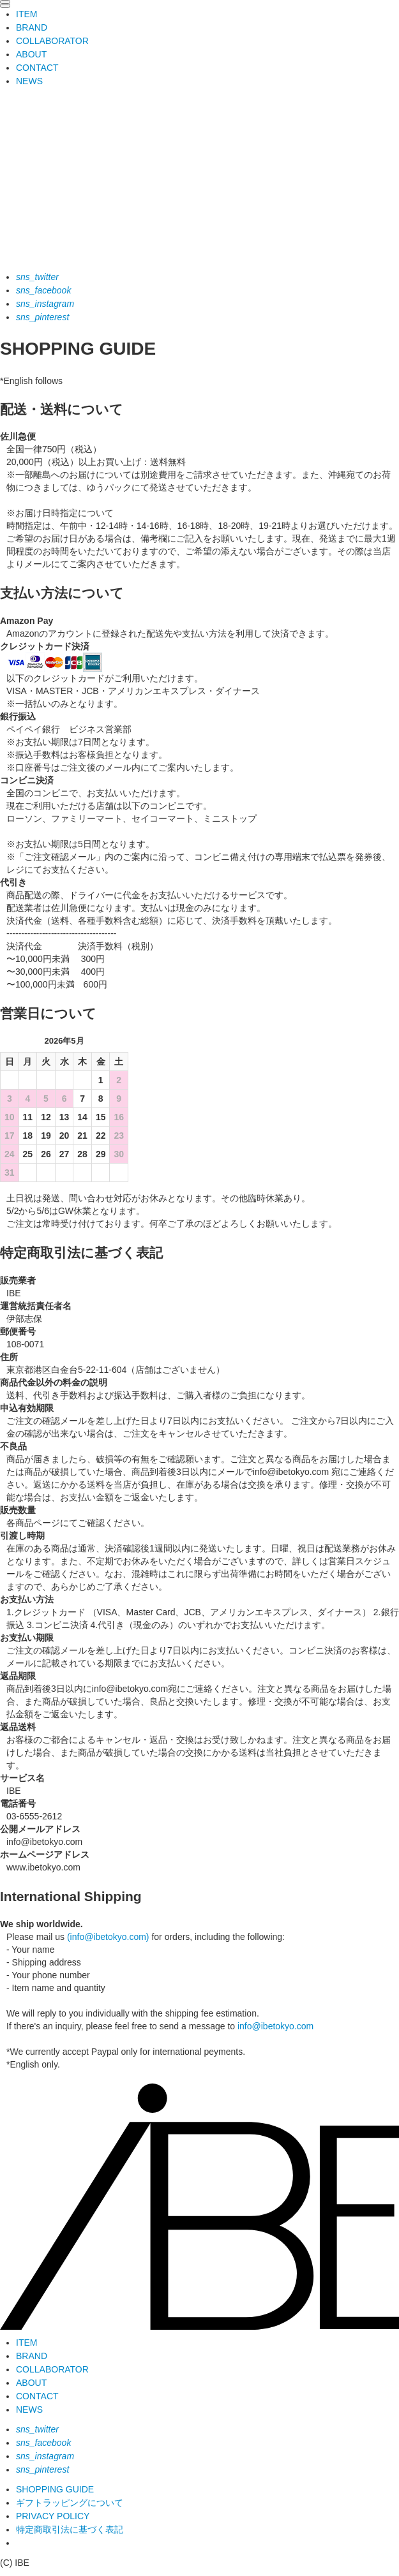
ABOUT (31, 54)
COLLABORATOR (52, 41)
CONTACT (37, 68)
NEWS (29, 81)
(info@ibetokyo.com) (107, 1937)
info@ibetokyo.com (275, 2026)
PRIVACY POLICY (52, 2516)
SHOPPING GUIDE (55, 2489)
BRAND (31, 27)
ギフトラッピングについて (69, 2503)
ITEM (26, 14)
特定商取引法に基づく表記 (69, 2529)
